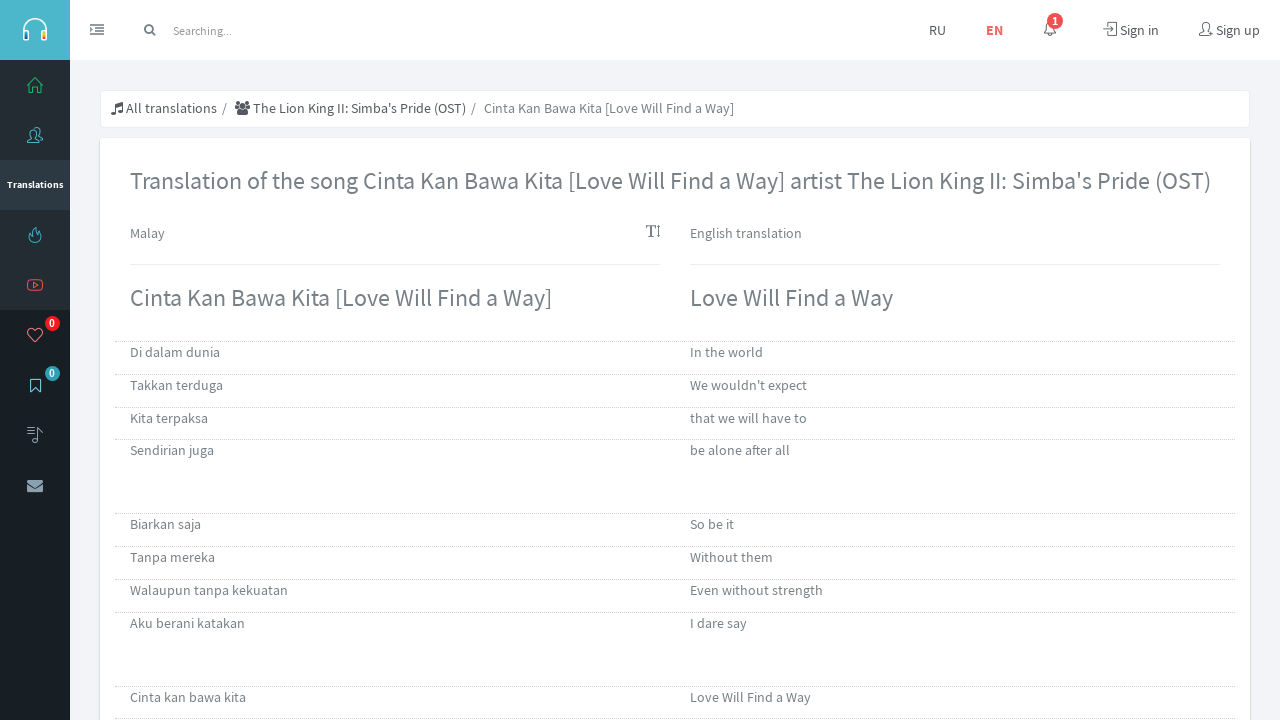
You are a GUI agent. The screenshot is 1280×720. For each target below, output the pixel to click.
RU (937, 30)
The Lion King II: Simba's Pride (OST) (350, 108)
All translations (164, 108)
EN (994, 30)
